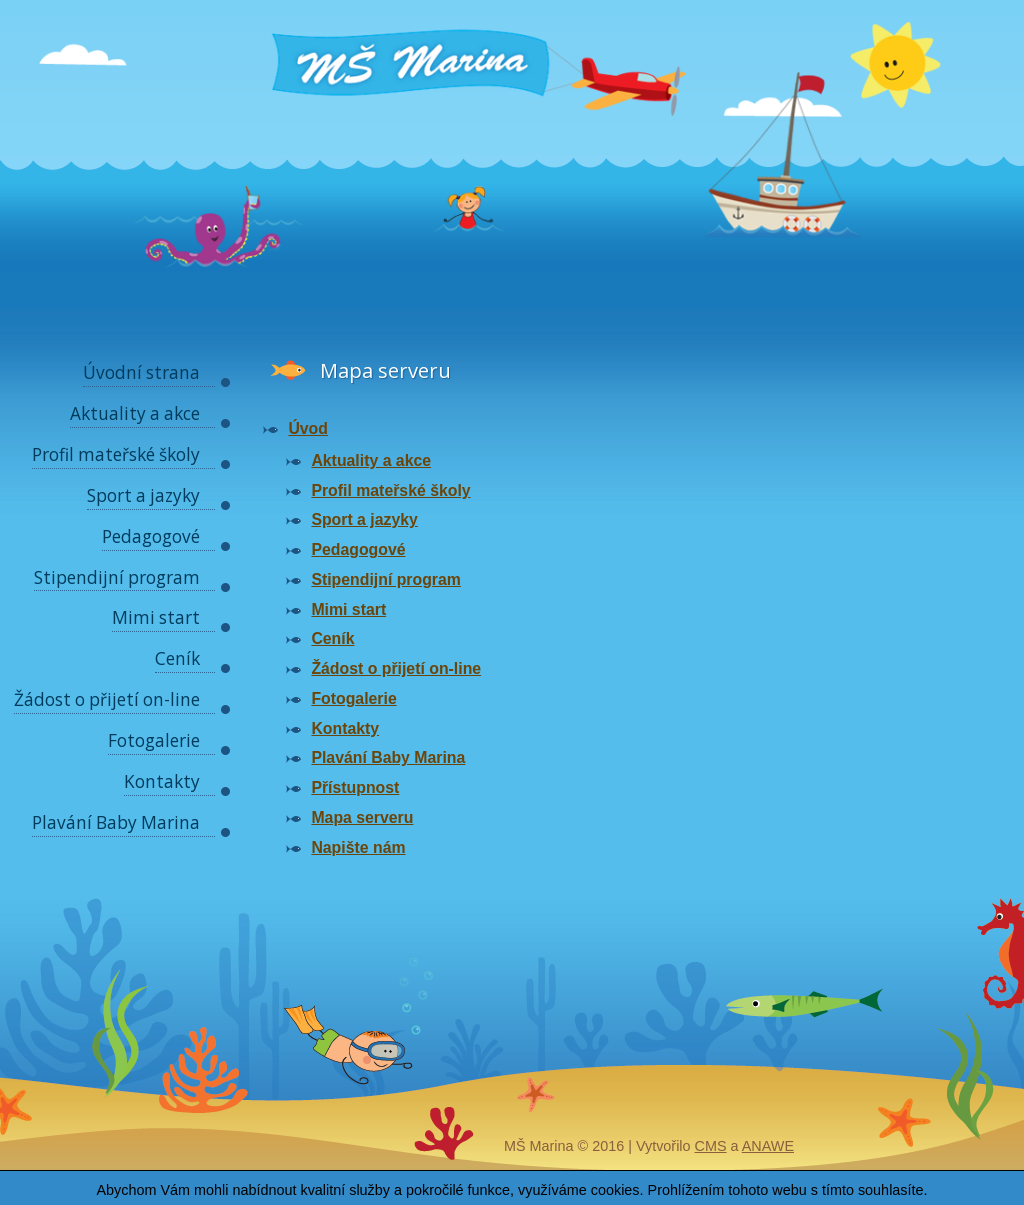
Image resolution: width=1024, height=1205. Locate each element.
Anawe (768, 1146)
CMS (711, 1146)
